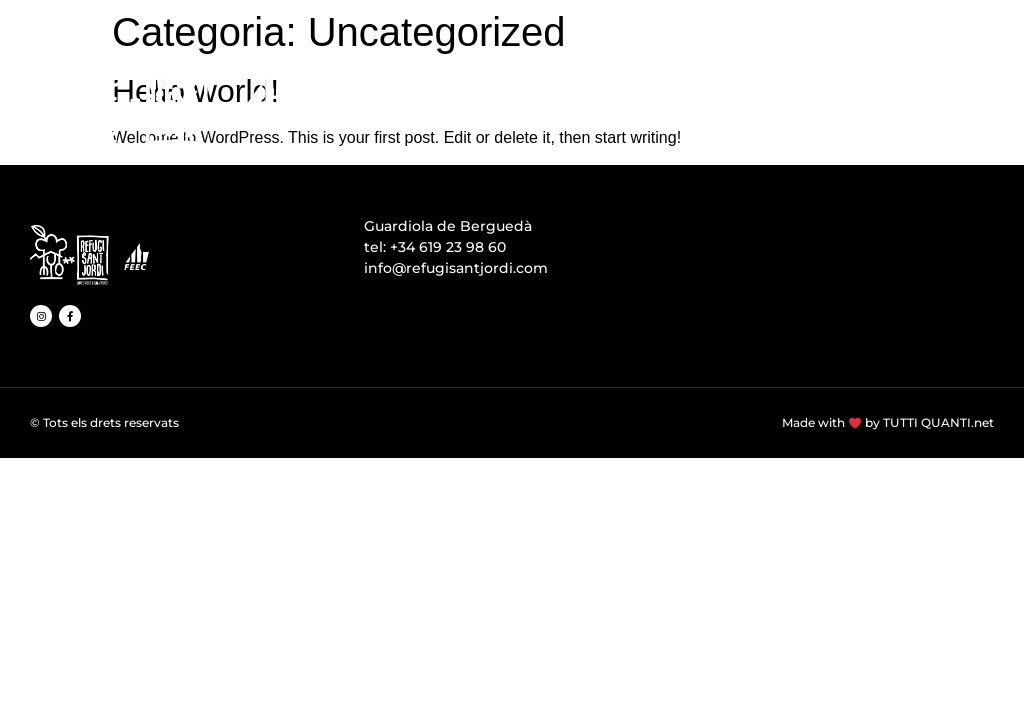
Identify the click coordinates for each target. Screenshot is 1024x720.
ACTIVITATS (812, 92)
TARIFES (928, 92)
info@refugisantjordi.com (456, 268)
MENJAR (695, 92)
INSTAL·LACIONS (560, 92)
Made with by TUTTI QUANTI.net (888, 422)
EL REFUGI (416, 92)
